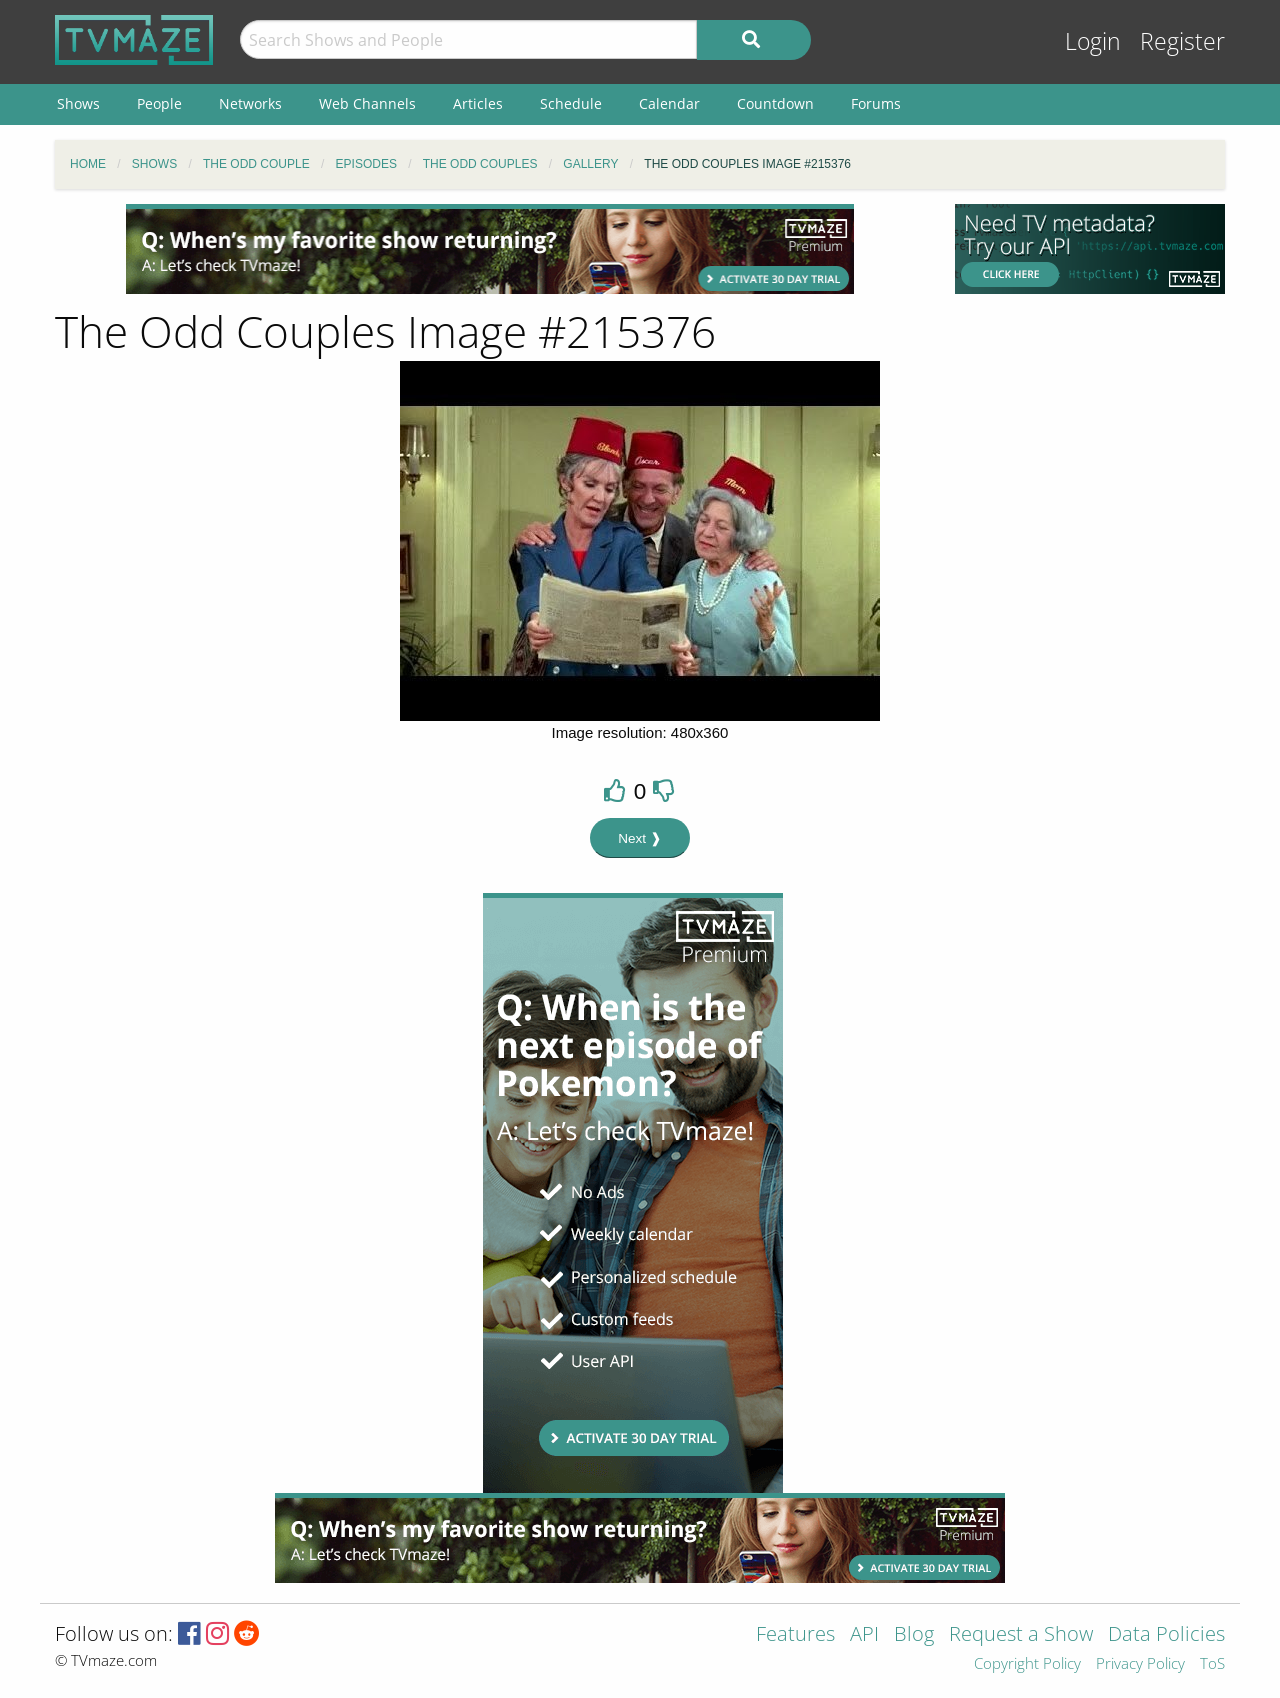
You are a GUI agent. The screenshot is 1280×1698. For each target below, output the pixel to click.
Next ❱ (640, 838)
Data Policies (1166, 1635)
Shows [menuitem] (78, 103)
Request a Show (1021, 1635)
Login (1093, 41)
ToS (1212, 1664)
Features (795, 1635)
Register (1182, 41)
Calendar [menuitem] (669, 103)
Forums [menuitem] (876, 103)
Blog (914, 1635)
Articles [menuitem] (478, 103)
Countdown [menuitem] (775, 103)
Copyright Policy (1027, 1664)
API (864, 1635)
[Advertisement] (490, 249)
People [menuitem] (159, 103)
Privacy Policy (1140, 1664)
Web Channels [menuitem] (367, 103)
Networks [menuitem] (250, 103)
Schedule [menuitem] (571, 103)
